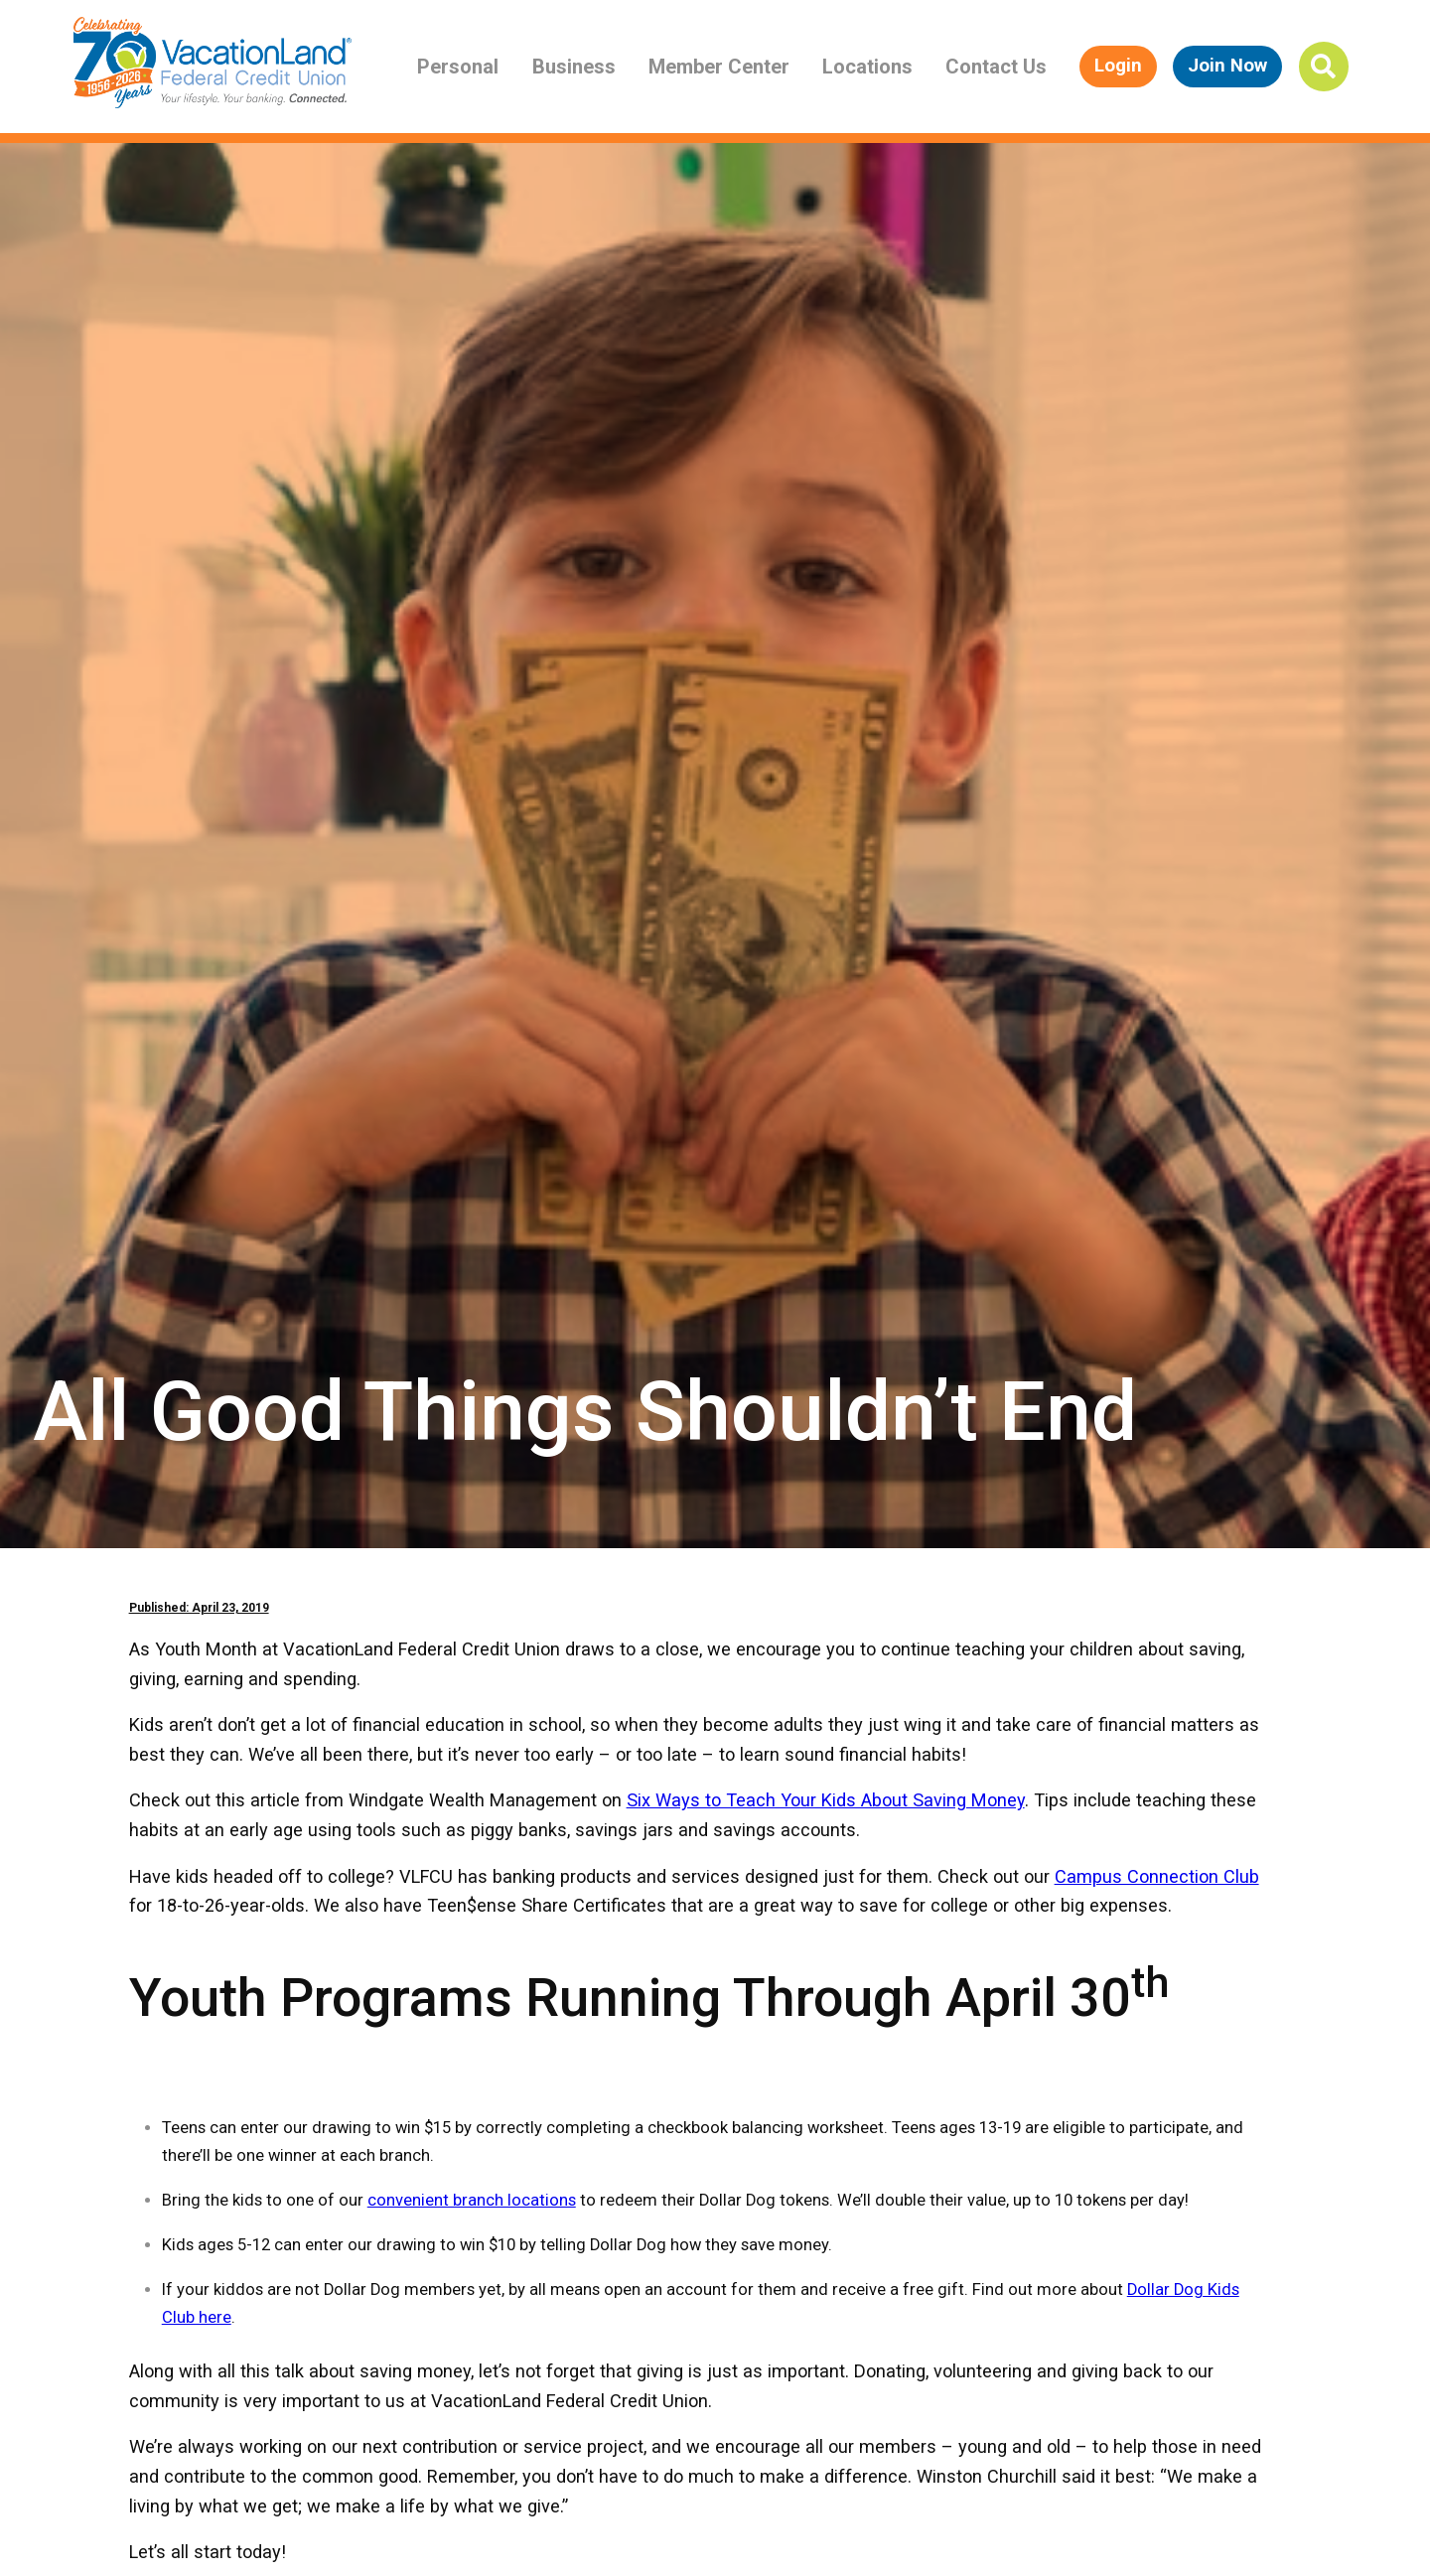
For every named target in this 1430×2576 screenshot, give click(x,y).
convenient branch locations (471, 2200)
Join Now (1227, 65)
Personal (458, 66)
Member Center (718, 66)
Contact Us (996, 66)
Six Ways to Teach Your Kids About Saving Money (826, 1799)
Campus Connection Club (1157, 1876)
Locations (867, 66)
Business (574, 66)
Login (1118, 65)
